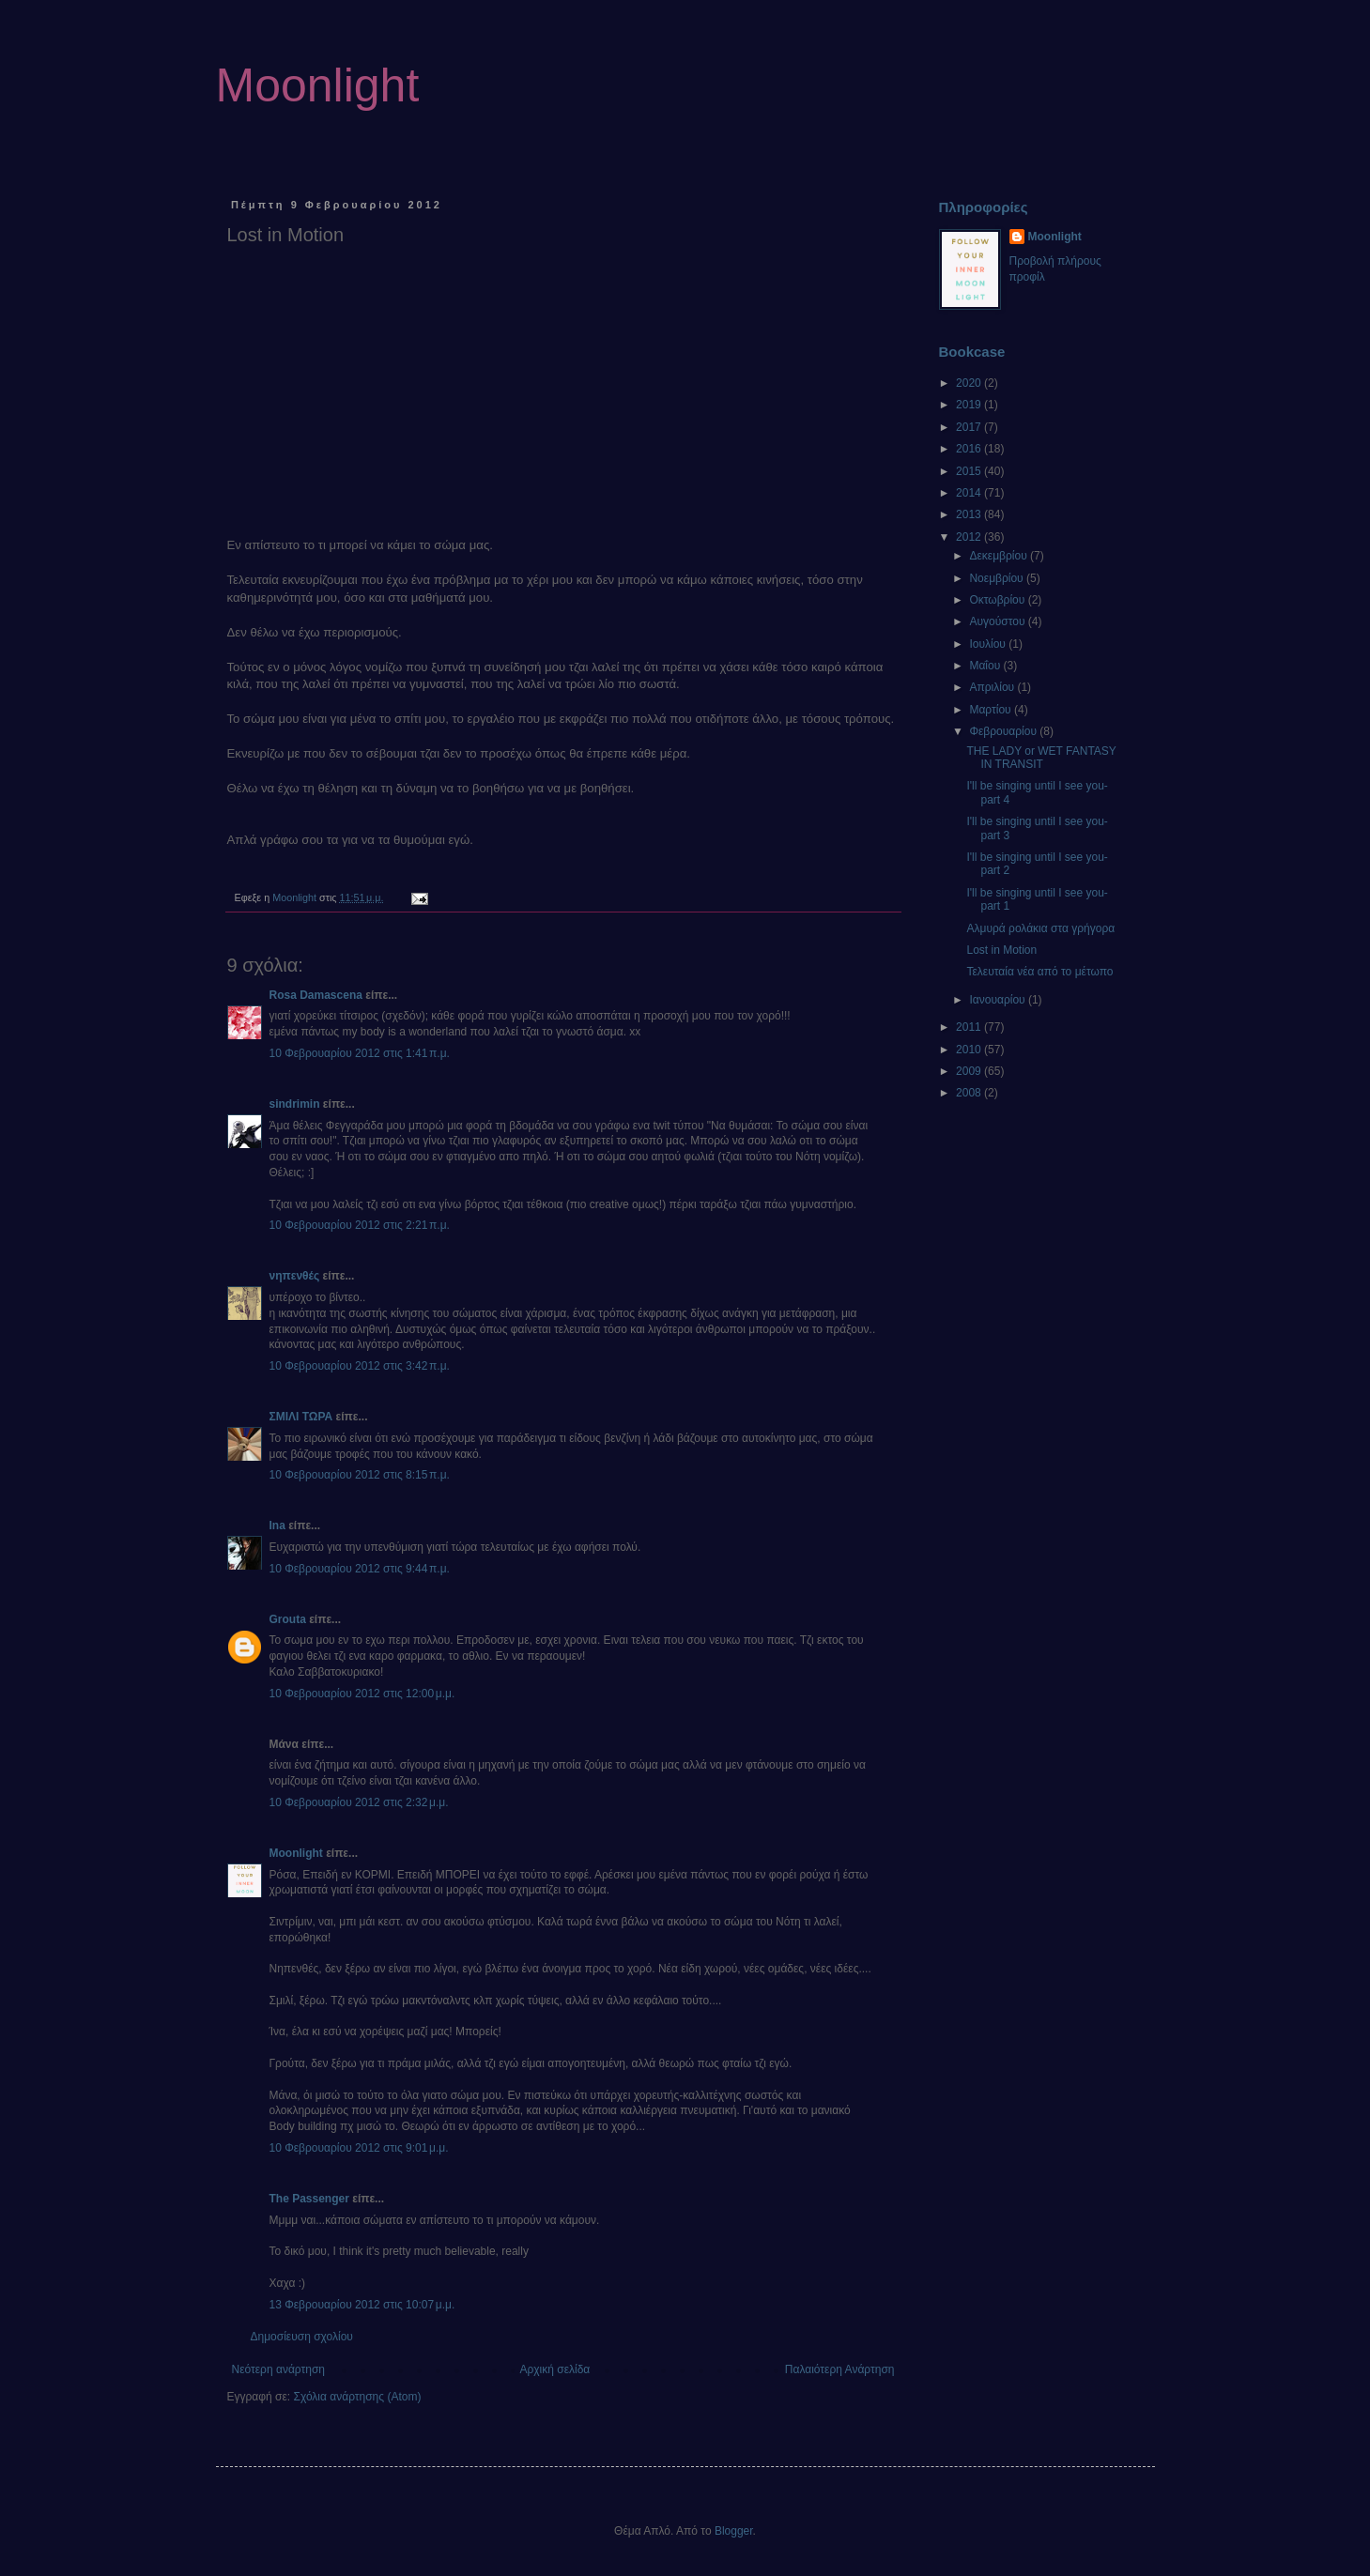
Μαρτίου (991, 709)
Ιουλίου (988, 644)
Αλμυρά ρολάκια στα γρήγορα (1040, 928)
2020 (970, 383)
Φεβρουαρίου (1004, 731)
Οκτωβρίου (998, 599)
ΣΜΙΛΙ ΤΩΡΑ (301, 1416)
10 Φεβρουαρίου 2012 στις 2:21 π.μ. (359, 1225)
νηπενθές (294, 1275)
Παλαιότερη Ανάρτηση (840, 2369)
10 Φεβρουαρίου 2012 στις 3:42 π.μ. (359, 1365)
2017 (970, 427)
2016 (970, 448)
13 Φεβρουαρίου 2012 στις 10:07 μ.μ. (362, 2304)
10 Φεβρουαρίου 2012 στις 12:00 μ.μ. (362, 1693)
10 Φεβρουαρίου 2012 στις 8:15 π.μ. (359, 1474)
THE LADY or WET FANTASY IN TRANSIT (1041, 757)
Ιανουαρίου (998, 999)
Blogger (734, 2531)
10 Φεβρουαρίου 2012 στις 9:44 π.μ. (359, 1568)
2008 (970, 1092)
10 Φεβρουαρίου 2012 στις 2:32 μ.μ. (359, 1802)
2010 (970, 1049)
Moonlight (318, 85)
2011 (970, 1027)
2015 (970, 471)
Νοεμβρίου (997, 578)
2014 (970, 492)
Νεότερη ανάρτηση (278, 2369)
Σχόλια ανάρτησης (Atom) (357, 2396)
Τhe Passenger (309, 2198)
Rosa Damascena (315, 995)
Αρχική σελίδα (554, 2369)
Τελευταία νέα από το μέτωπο (1039, 971)
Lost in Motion (1001, 950)
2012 (970, 537)
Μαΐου (986, 665)
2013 (970, 514)
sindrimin (294, 1104)
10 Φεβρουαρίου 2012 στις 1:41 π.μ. (359, 1053)
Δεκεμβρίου (999, 555)
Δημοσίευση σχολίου (302, 2336)
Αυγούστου (998, 621)
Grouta (287, 1619)
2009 (970, 1071)
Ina (277, 1525)
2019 (970, 404)
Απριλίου (993, 687)
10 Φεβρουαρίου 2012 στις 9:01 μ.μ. (359, 2147)
